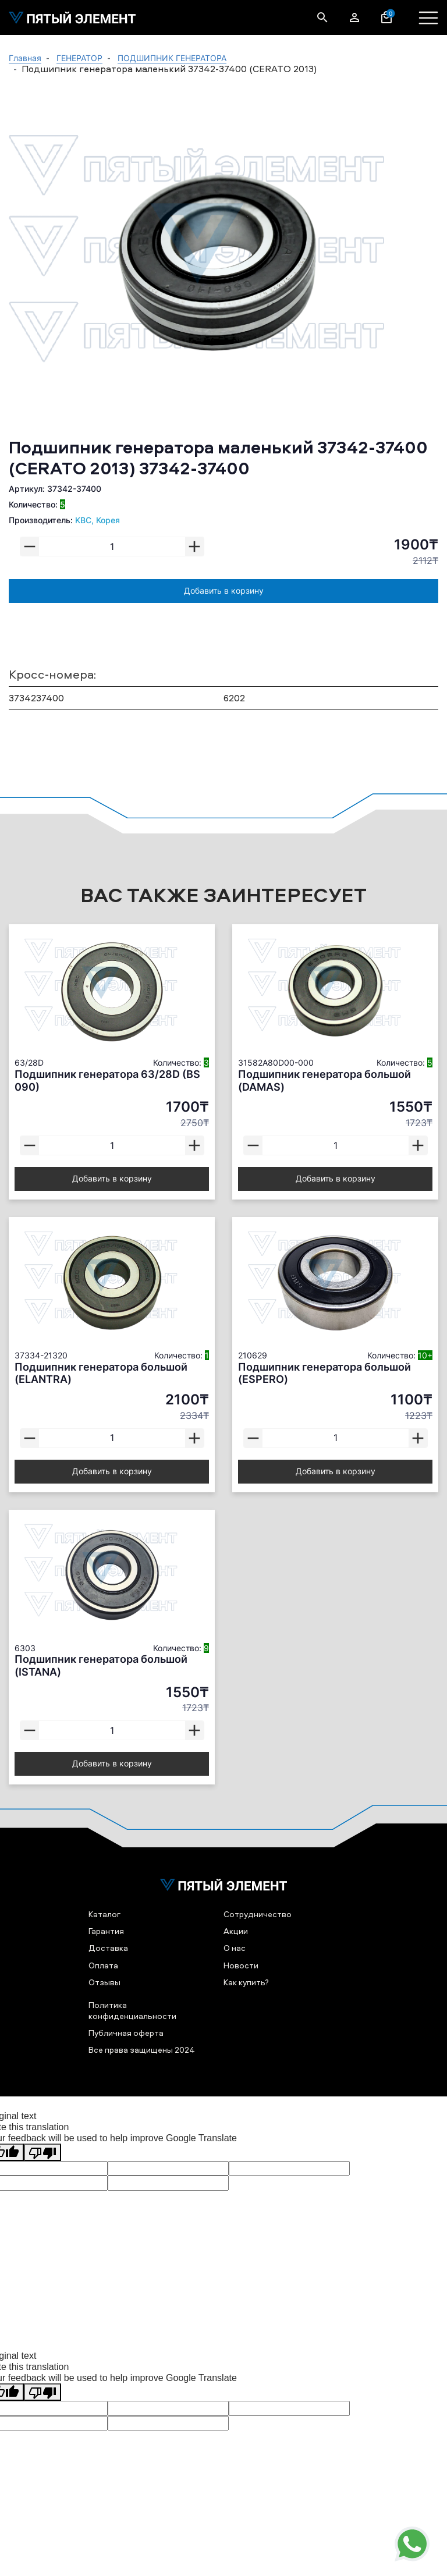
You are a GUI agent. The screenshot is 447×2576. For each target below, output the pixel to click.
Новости (241, 1965)
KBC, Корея (97, 520)
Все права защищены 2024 (141, 2049)
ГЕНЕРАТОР (79, 58)
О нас (235, 1947)
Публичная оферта (126, 2032)
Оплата (103, 1965)
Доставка (108, 1947)
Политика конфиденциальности (132, 2010)
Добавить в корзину (224, 590)
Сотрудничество (258, 1913)
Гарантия (106, 1930)
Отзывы (104, 1982)
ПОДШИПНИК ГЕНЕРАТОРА (172, 58)
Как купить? (246, 1982)
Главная (25, 58)
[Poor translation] (42, 2152)
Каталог (104, 1913)
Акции (236, 1930)
